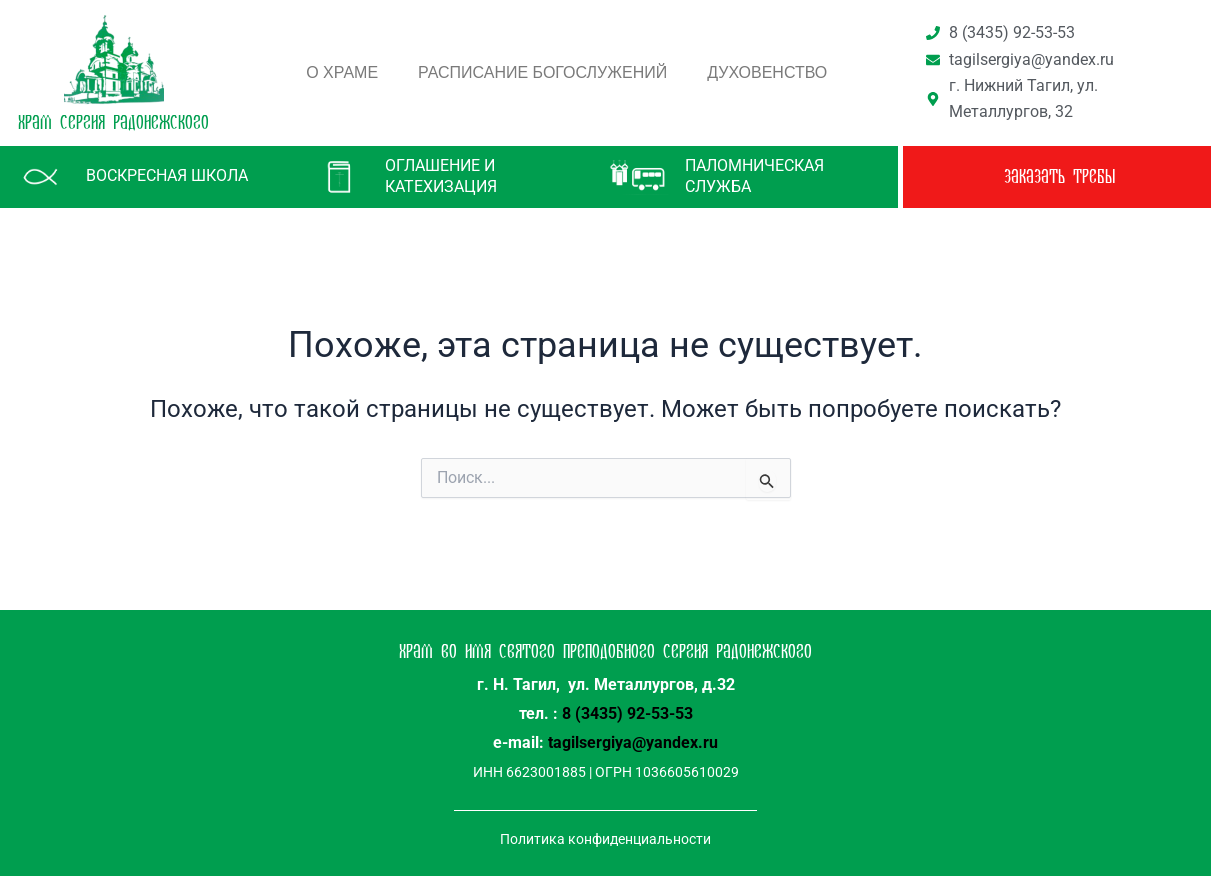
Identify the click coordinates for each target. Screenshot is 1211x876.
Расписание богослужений (542, 72)
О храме (342, 72)
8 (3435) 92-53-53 (627, 713)
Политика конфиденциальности (605, 839)
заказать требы (1059, 177)
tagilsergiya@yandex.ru (633, 742)
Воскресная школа (167, 175)
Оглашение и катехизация (441, 176)
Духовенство (767, 72)
